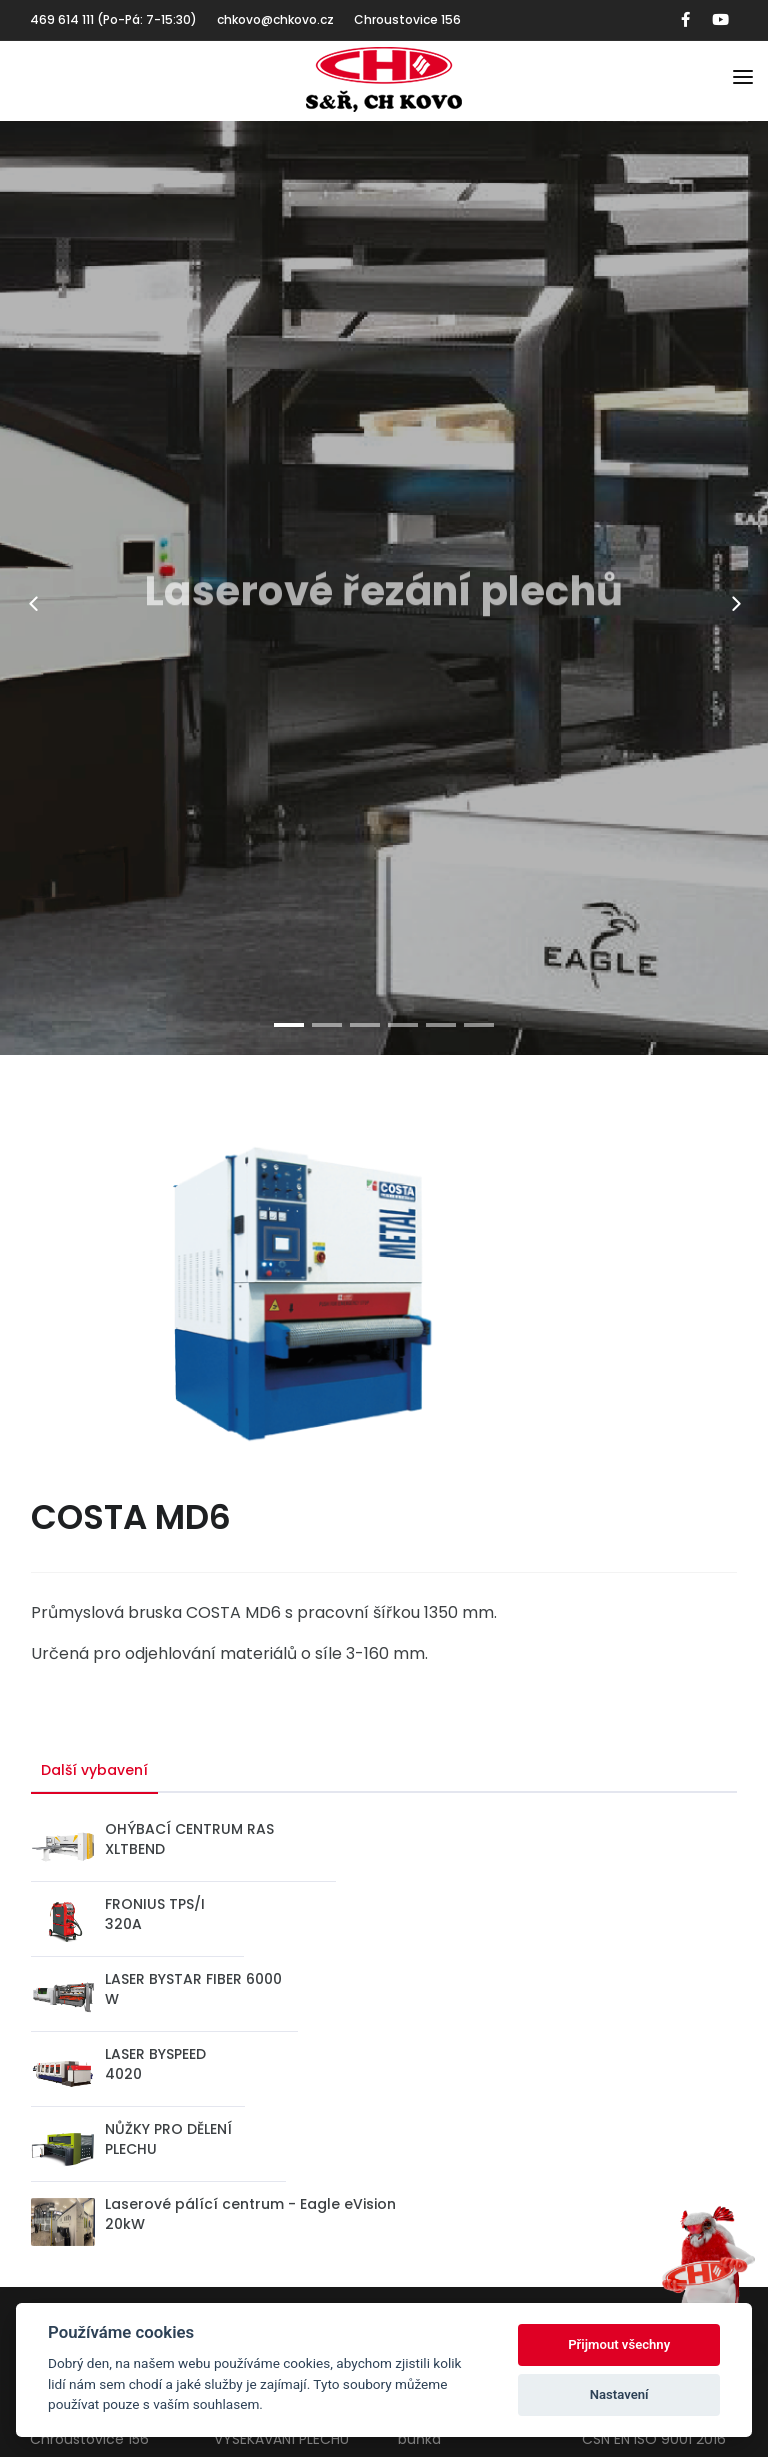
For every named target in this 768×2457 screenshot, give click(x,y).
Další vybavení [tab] (94, 1770)
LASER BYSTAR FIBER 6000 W (193, 1989)
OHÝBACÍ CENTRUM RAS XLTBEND (189, 1839)
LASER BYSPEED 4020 (155, 2064)
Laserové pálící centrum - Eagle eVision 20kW (250, 2214)
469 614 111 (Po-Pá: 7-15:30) (113, 19)
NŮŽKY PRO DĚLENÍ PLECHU (168, 2139)
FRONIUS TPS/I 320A (155, 1914)
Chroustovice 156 (407, 19)
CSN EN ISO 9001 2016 (654, 2439)
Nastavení (619, 2394)
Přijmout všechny (619, 2344)
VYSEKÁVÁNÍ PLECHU (281, 2439)
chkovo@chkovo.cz (275, 19)
